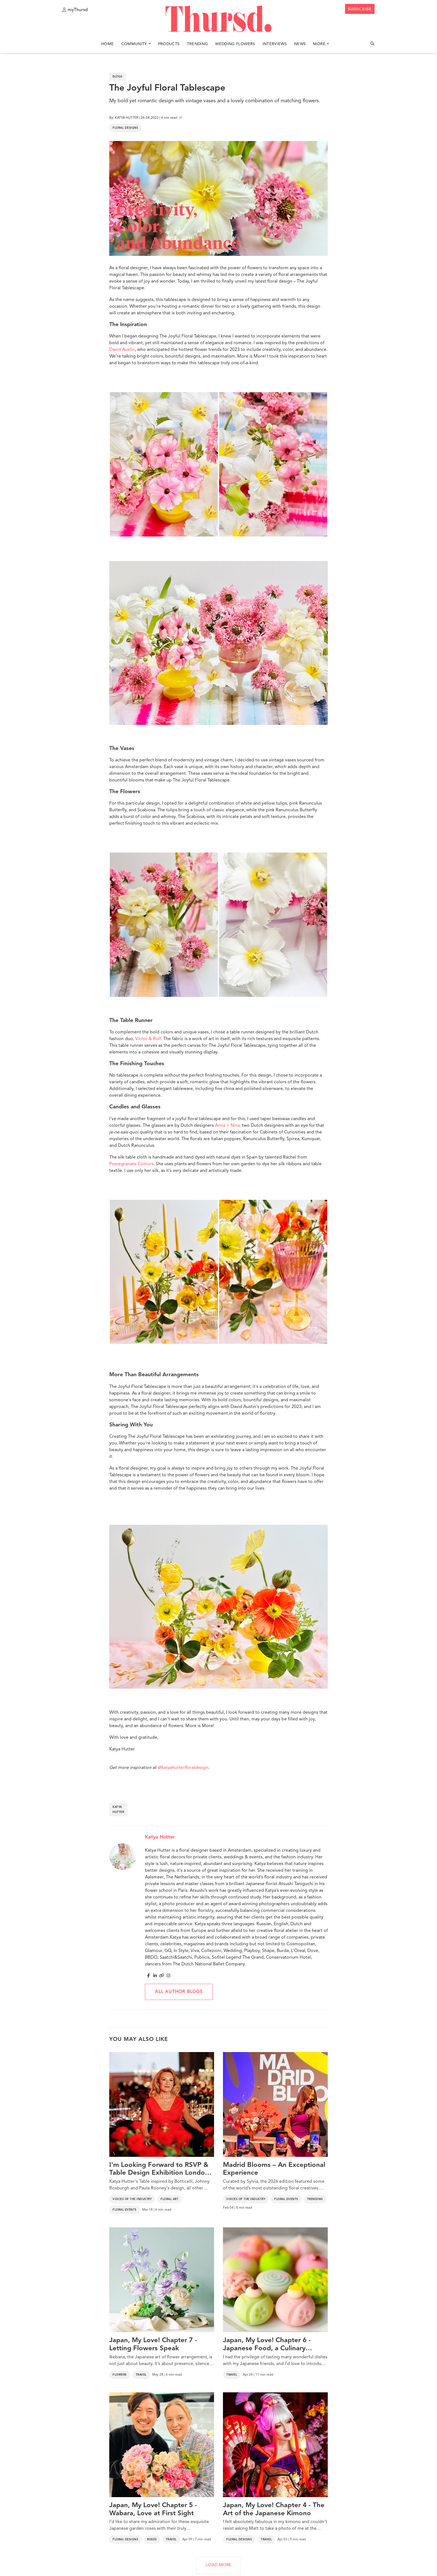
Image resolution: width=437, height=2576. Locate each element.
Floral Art (169, 2199)
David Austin (122, 350)
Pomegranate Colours (131, 1164)
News (300, 44)
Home (107, 44)
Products (169, 44)
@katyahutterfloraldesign (182, 1768)
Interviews (275, 44)
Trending (197, 44)
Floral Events (125, 2209)
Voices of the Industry (132, 2199)
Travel (141, 2374)
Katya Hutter (160, 1837)
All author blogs (179, 1992)
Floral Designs (125, 128)
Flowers (120, 2374)
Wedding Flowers (235, 44)
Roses (152, 2539)
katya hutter (118, 1809)
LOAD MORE (218, 2565)
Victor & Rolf (148, 1039)
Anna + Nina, (228, 1125)
